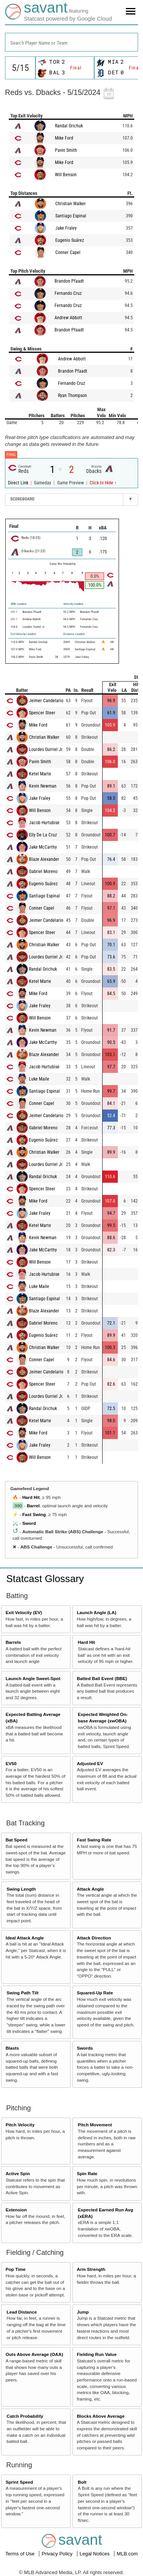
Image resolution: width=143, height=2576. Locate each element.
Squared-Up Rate (95, 1992)
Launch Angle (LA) (96, 1612)
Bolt (82, 2482)
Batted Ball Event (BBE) (102, 1678)
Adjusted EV (90, 1763)
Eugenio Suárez (69, 240)
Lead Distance (21, 2311)
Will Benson (66, 174)
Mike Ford (64, 138)
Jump (82, 2311)
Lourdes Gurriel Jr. (46, 749)
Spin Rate (87, 2173)
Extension (16, 2209)
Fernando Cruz (68, 293)
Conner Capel (67, 252)
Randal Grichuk (69, 126)
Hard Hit (30, 1497)
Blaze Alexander (44, 859)
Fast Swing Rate (94, 1839)
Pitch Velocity (20, 2124)
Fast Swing (34, 1514)
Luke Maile (39, 1079)
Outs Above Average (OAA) (34, 2354)
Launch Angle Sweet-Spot (33, 1678)
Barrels (13, 1642)
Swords (85, 2047)
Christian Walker (70, 203)
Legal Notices (95, 2554)
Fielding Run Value (97, 2354)
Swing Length (21, 1888)
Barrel (33, 1505)
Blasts (12, 2047)
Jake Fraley (66, 228)
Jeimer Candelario (46, 700)
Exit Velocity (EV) (24, 1612)
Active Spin (18, 2173)
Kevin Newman (42, 786)
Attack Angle (90, 1888)
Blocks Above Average (100, 2416)
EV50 (11, 1763)
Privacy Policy (58, 2554)
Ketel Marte (40, 774)
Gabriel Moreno (43, 871)
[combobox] (71, 42)
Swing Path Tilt (22, 1992)
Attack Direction (94, 1937)
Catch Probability (24, 2416)
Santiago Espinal (70, 216)
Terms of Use (20, 2554)
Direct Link (18, 483)
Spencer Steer (42, 713)
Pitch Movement (95, 2124)
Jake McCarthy (43, 847)
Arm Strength (91, 2269)
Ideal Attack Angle (25, 1937)
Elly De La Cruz (43, 835)
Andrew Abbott (68, 317)
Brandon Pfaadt (69, 281)
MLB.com (127, 2554)
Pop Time (16, 2269)
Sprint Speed (19, 2482)
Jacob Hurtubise (44, 822)
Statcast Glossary (45, 1578)
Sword (29, 1523)
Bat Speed (16, 1839)
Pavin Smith (66, 150)
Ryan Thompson (72, 395)
